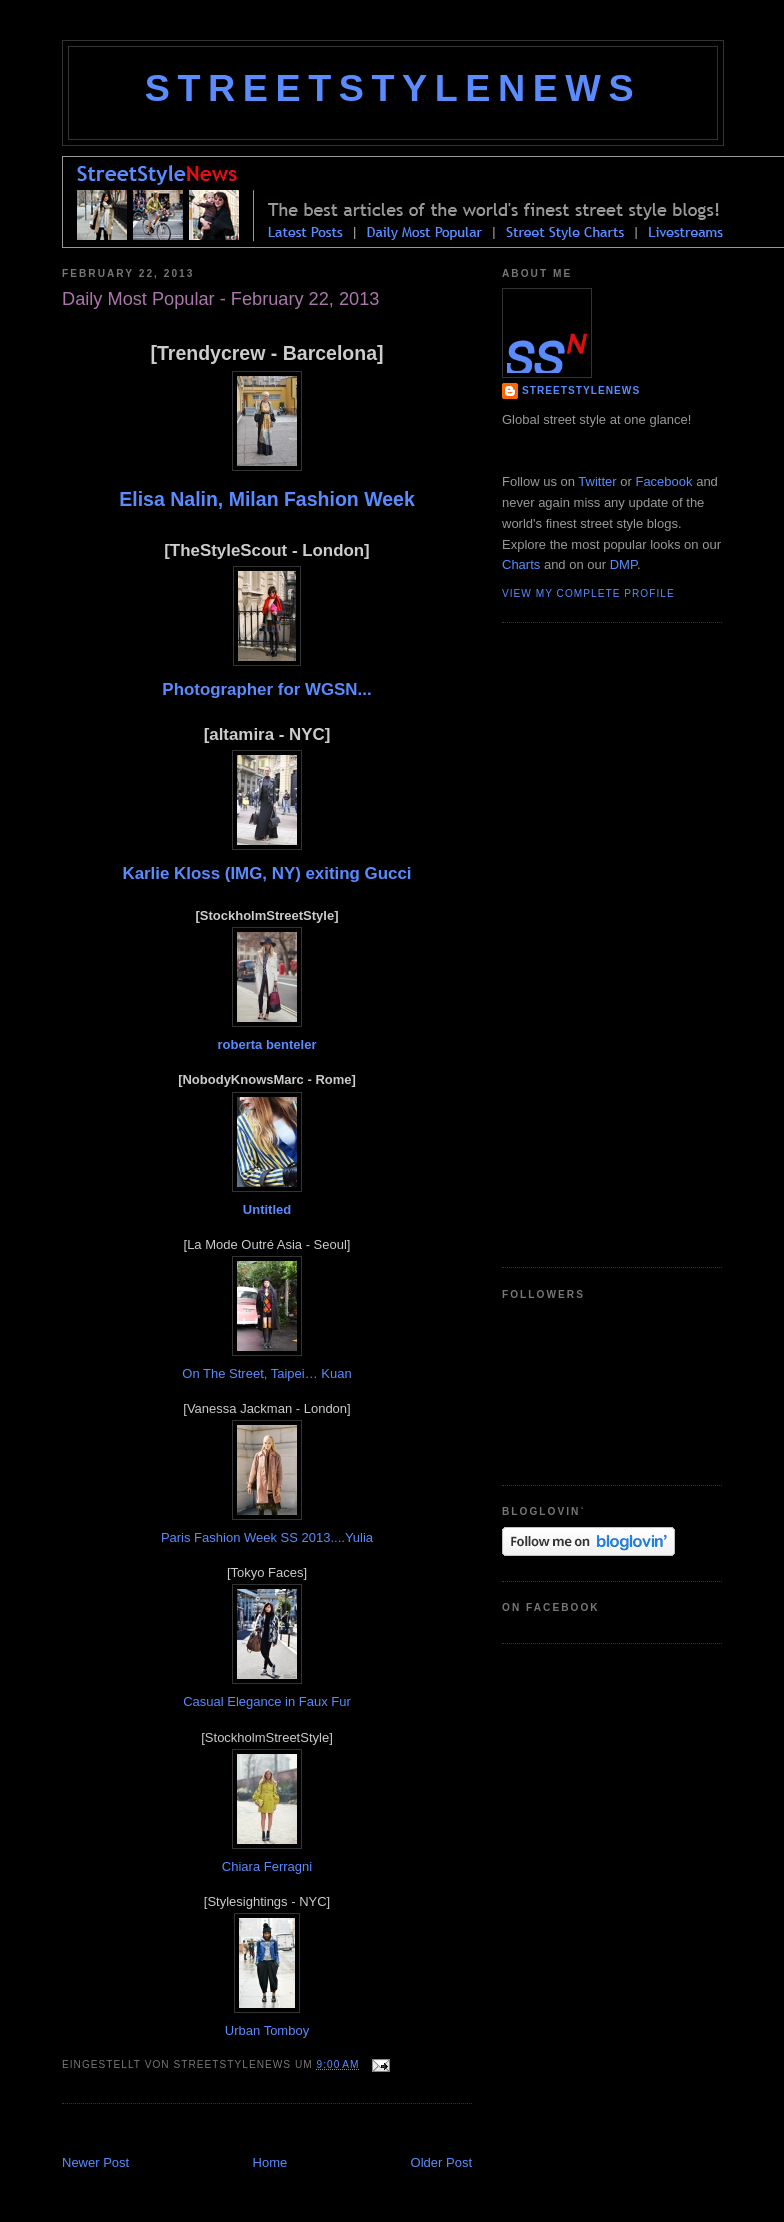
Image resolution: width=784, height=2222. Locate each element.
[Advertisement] (296, 2131)
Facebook (663, 481)
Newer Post (95, 2162)
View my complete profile (588, 593)
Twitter (597, 481)
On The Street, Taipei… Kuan (266, 1373)
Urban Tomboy (267, 2030)
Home (270, 2162)
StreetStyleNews (393, 88)
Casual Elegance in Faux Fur (267, 1701)
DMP (623, 564)
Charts (521, 564)
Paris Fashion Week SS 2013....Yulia (267, 1537)
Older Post (441, 2162)
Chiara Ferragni (267, 1866)
